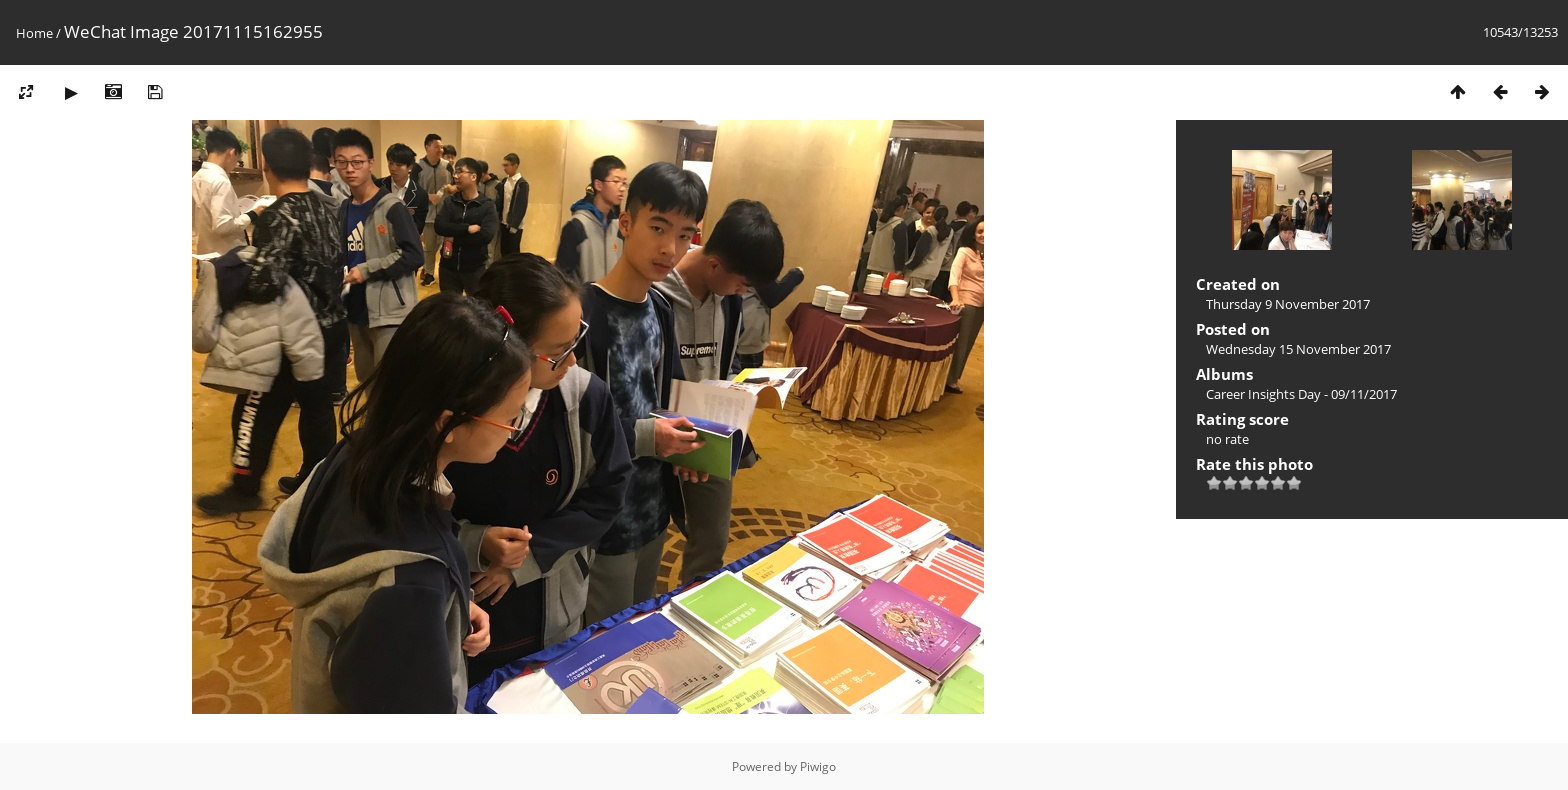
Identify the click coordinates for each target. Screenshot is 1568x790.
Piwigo (818, 766)
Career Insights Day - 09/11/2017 (1301, 394)
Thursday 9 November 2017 (1288, 304)
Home (34, 33)
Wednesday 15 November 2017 (1298, 349)
